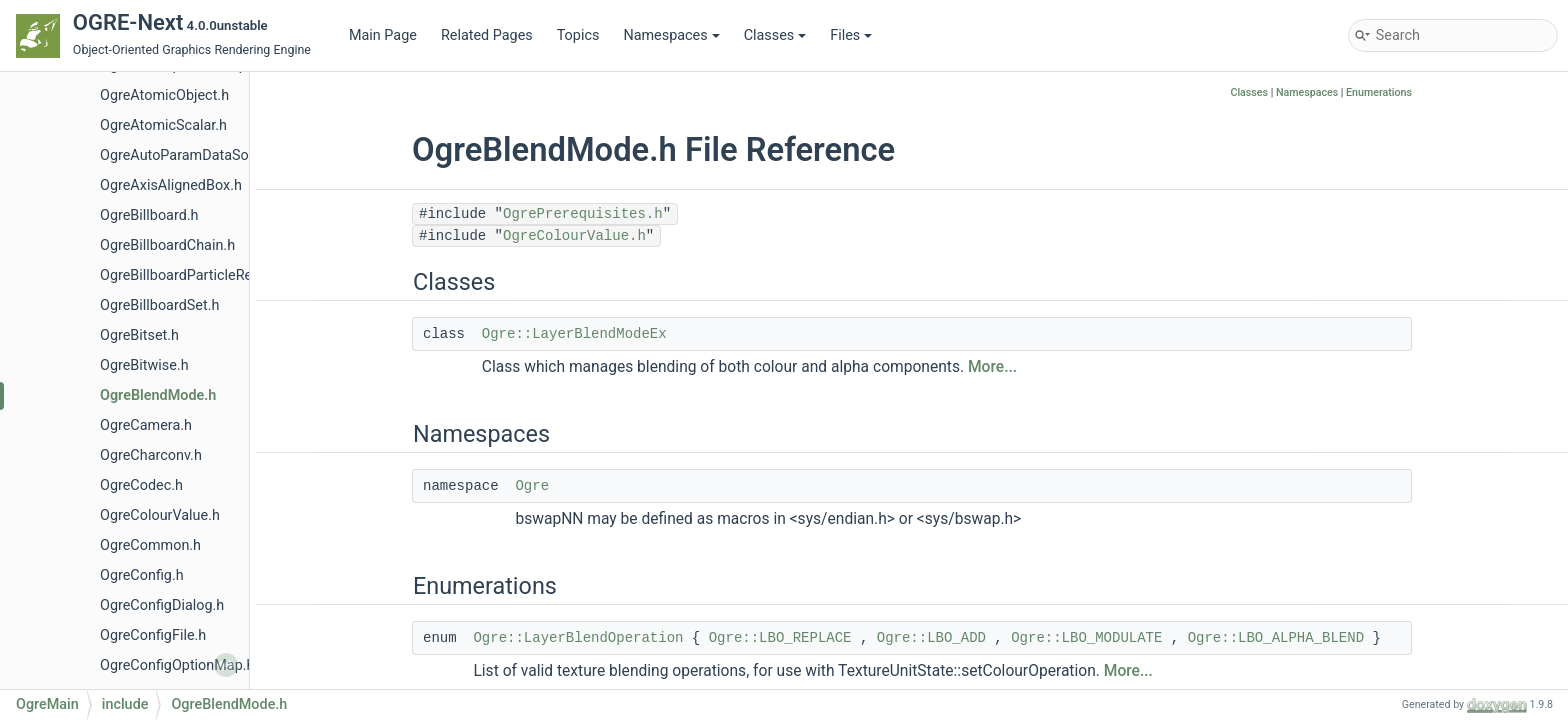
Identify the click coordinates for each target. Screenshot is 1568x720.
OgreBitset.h (139, 335)
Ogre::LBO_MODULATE (1086, 638)
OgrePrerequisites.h (583, 214)
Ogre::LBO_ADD (931, 638)
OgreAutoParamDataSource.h (194, 155)
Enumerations (1379, 92)
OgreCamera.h (146, 425)
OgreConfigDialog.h (162, 605)
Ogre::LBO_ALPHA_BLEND (1276, 638)
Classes (775, 35)
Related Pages (487, 35)
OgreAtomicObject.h (164, 95)
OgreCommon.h (150, 545)
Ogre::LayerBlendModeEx (574, 334)
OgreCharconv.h (151, 455)
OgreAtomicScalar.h (163, 125)
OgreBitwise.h (144, 365)
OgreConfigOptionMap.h (177, 665)
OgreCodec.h (141, 485)
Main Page (383, 35)
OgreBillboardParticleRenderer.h (202, 275)
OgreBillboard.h (149, 215)
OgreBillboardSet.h (159, 305)
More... (992, 367)
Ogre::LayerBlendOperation (578, 638)
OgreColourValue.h (160, 515)
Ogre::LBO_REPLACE (780, 638)
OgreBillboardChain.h (167, 245)
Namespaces (671, 35)
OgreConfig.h (142, 575)
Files (851, 35)
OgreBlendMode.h (158, 395)
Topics (578, 35)
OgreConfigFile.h (153, 635)
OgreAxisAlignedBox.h (171, 185)
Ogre (532, 486)
